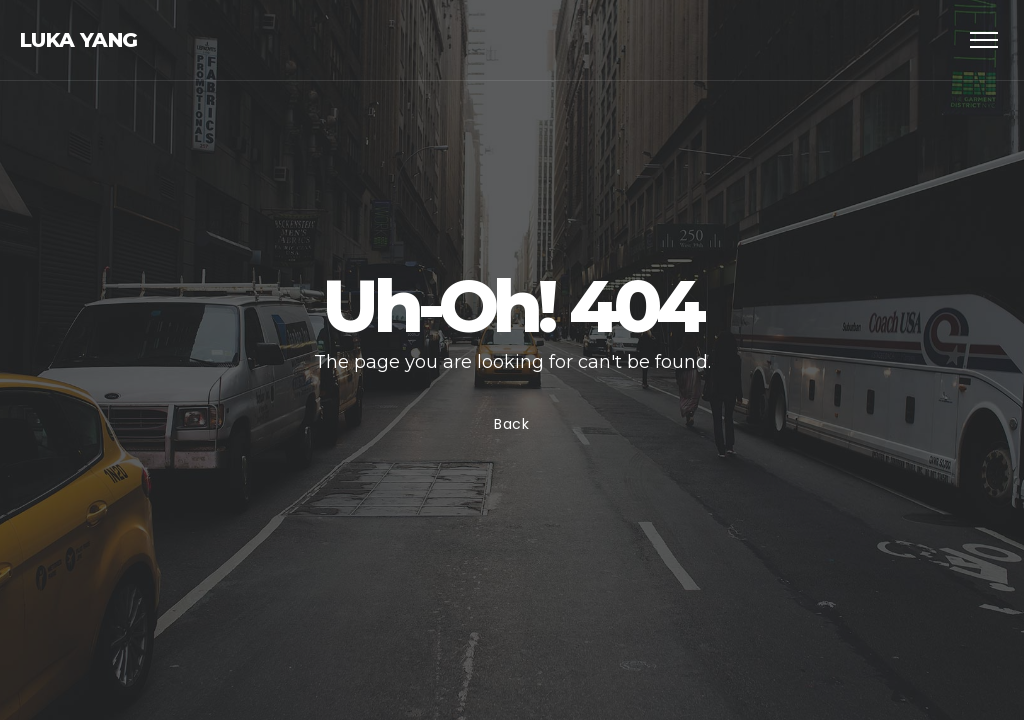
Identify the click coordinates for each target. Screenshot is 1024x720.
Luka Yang (79, 40)
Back (512, 424)
